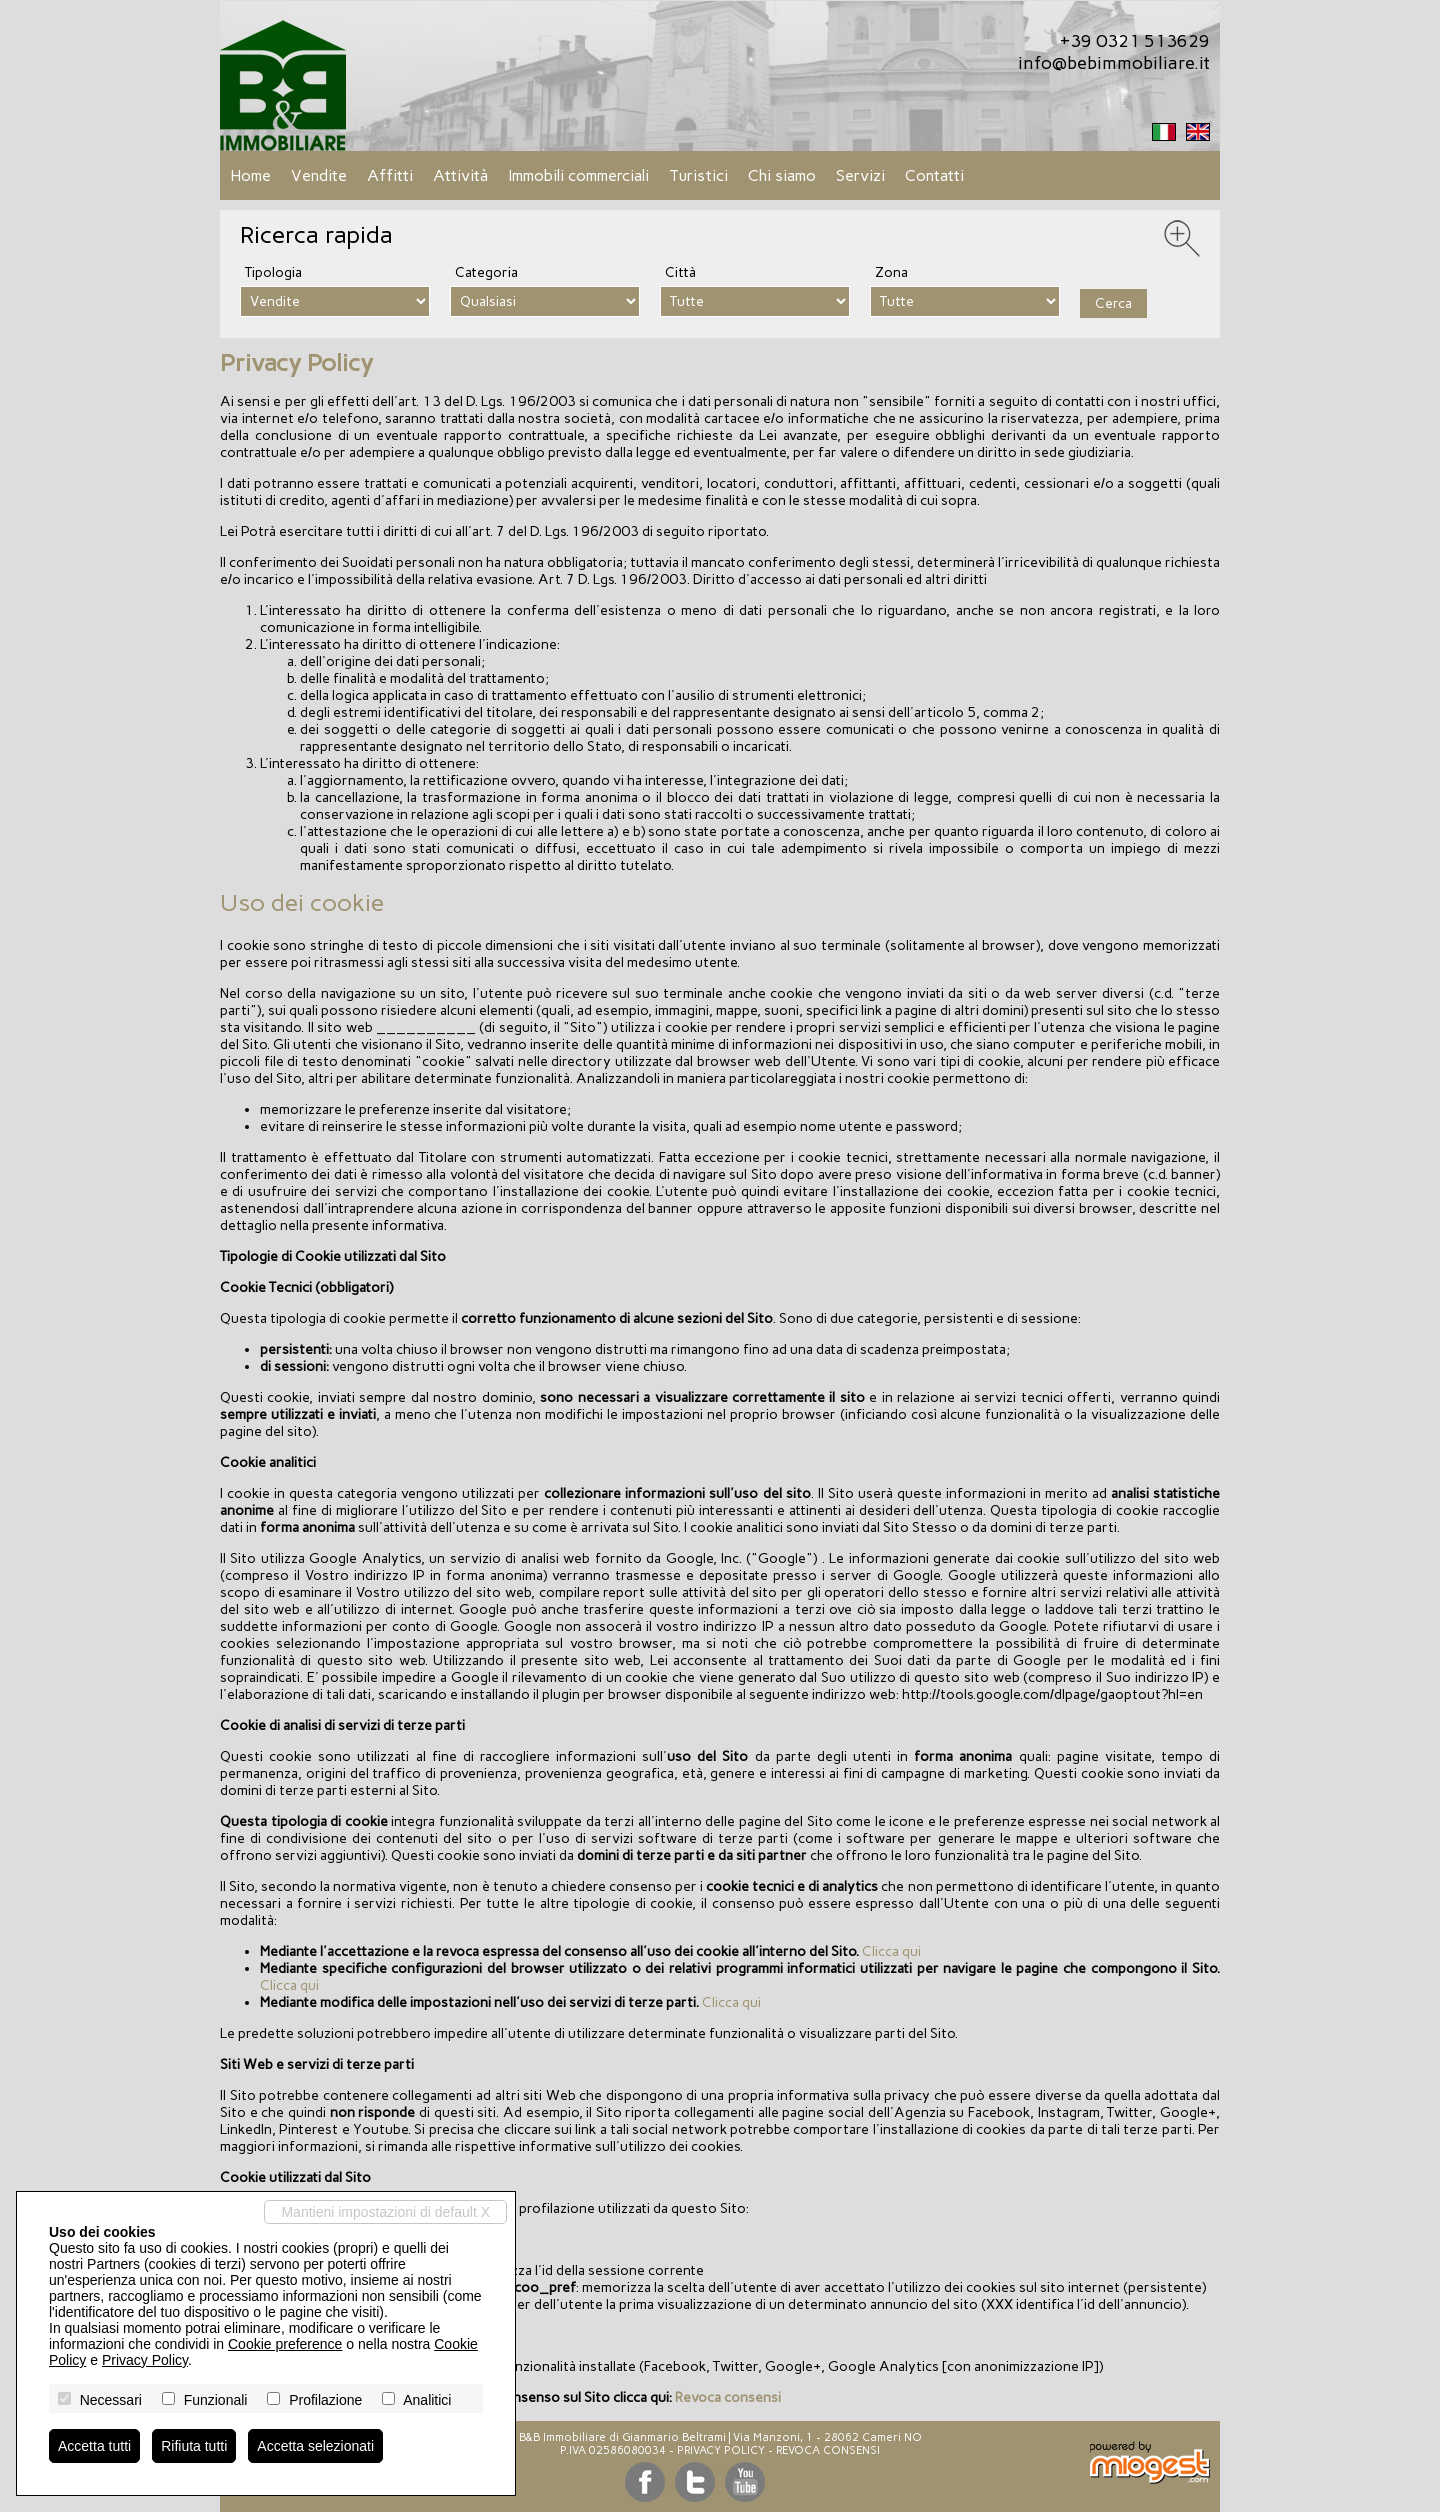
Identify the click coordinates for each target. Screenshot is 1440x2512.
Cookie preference (285, 2344)
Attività (460, 175)
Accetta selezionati (315, 2446)
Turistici (698, 175)
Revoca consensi (728, 2397)
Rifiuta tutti (194, 2446)
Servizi (860, 175)
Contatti (934, 175)
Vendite (319, 175)
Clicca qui (891, 1951)
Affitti (390, 175)
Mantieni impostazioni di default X (385, 2212)
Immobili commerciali (578, 175)
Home (250, 175)
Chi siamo (782, 175)
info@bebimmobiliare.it (1114, 63)
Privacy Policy (721, 2450)
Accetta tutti (94, 2446)
